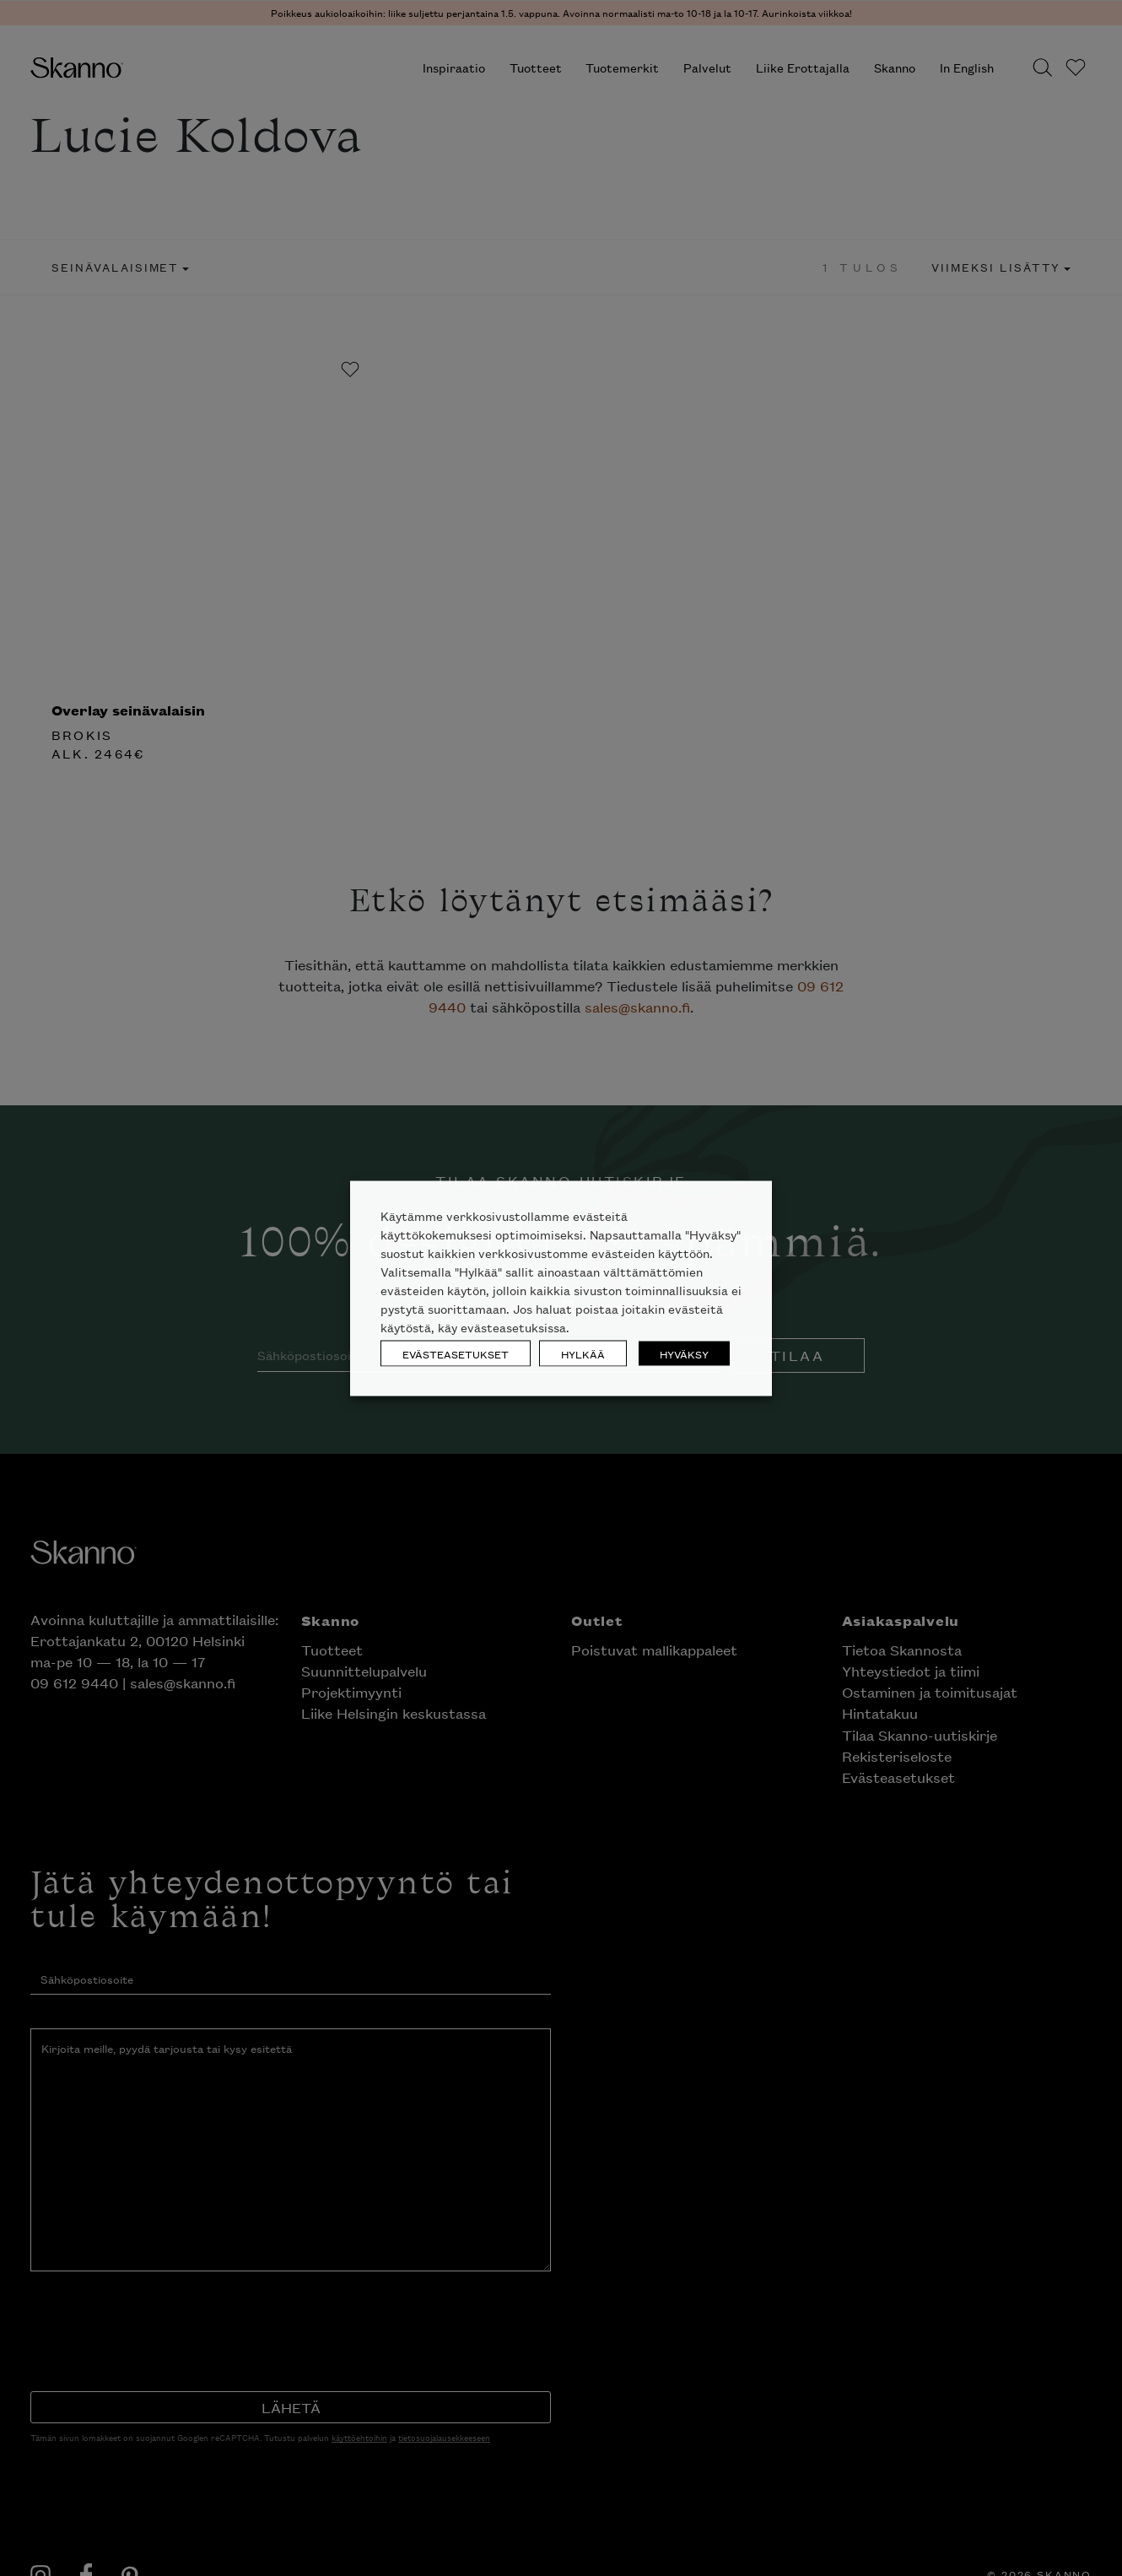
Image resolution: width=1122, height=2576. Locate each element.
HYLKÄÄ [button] (583, 1353)
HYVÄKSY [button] (684, 1353)
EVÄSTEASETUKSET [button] (455, 1353)
